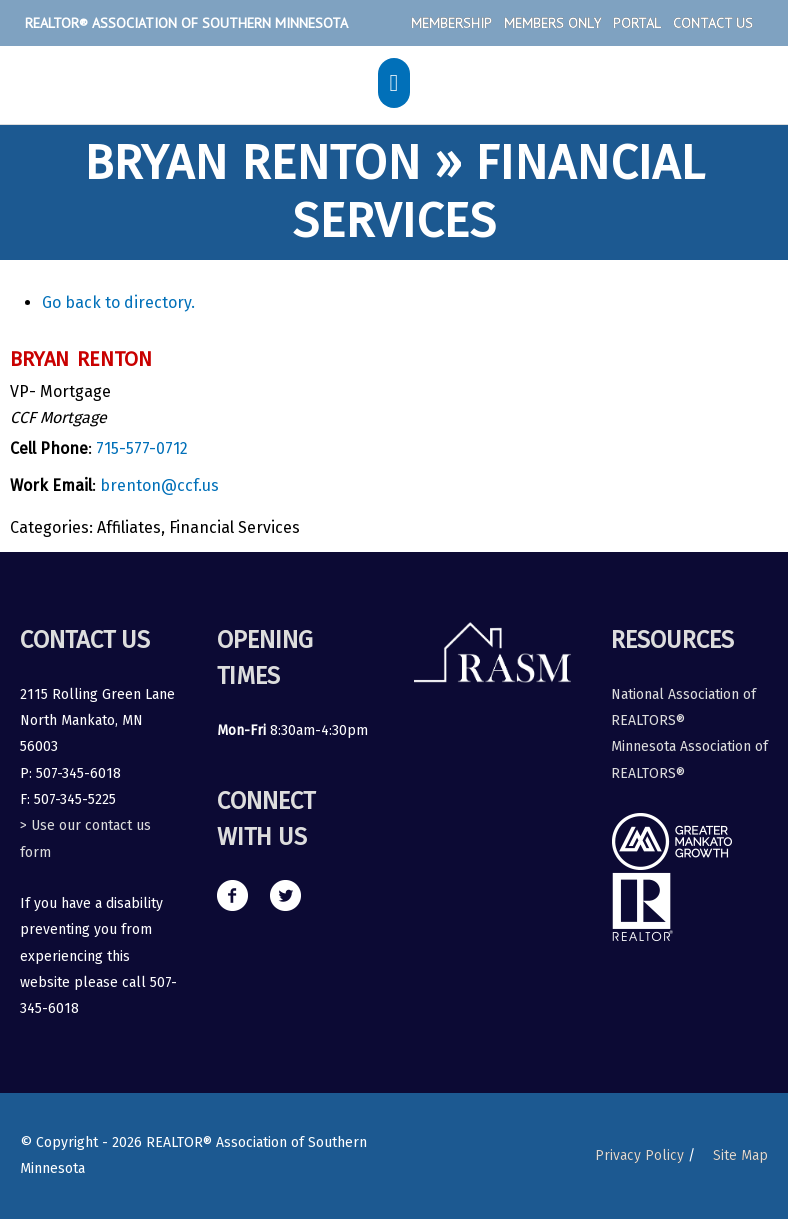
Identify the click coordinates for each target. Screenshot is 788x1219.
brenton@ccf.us (159, 485)
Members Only (552, 23)
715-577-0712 (142, 448)
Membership (451, 23)
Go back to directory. (118, 302)
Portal (637, 23)
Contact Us (713, 23)
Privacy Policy (639, 1155)
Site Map (740, 1155)
